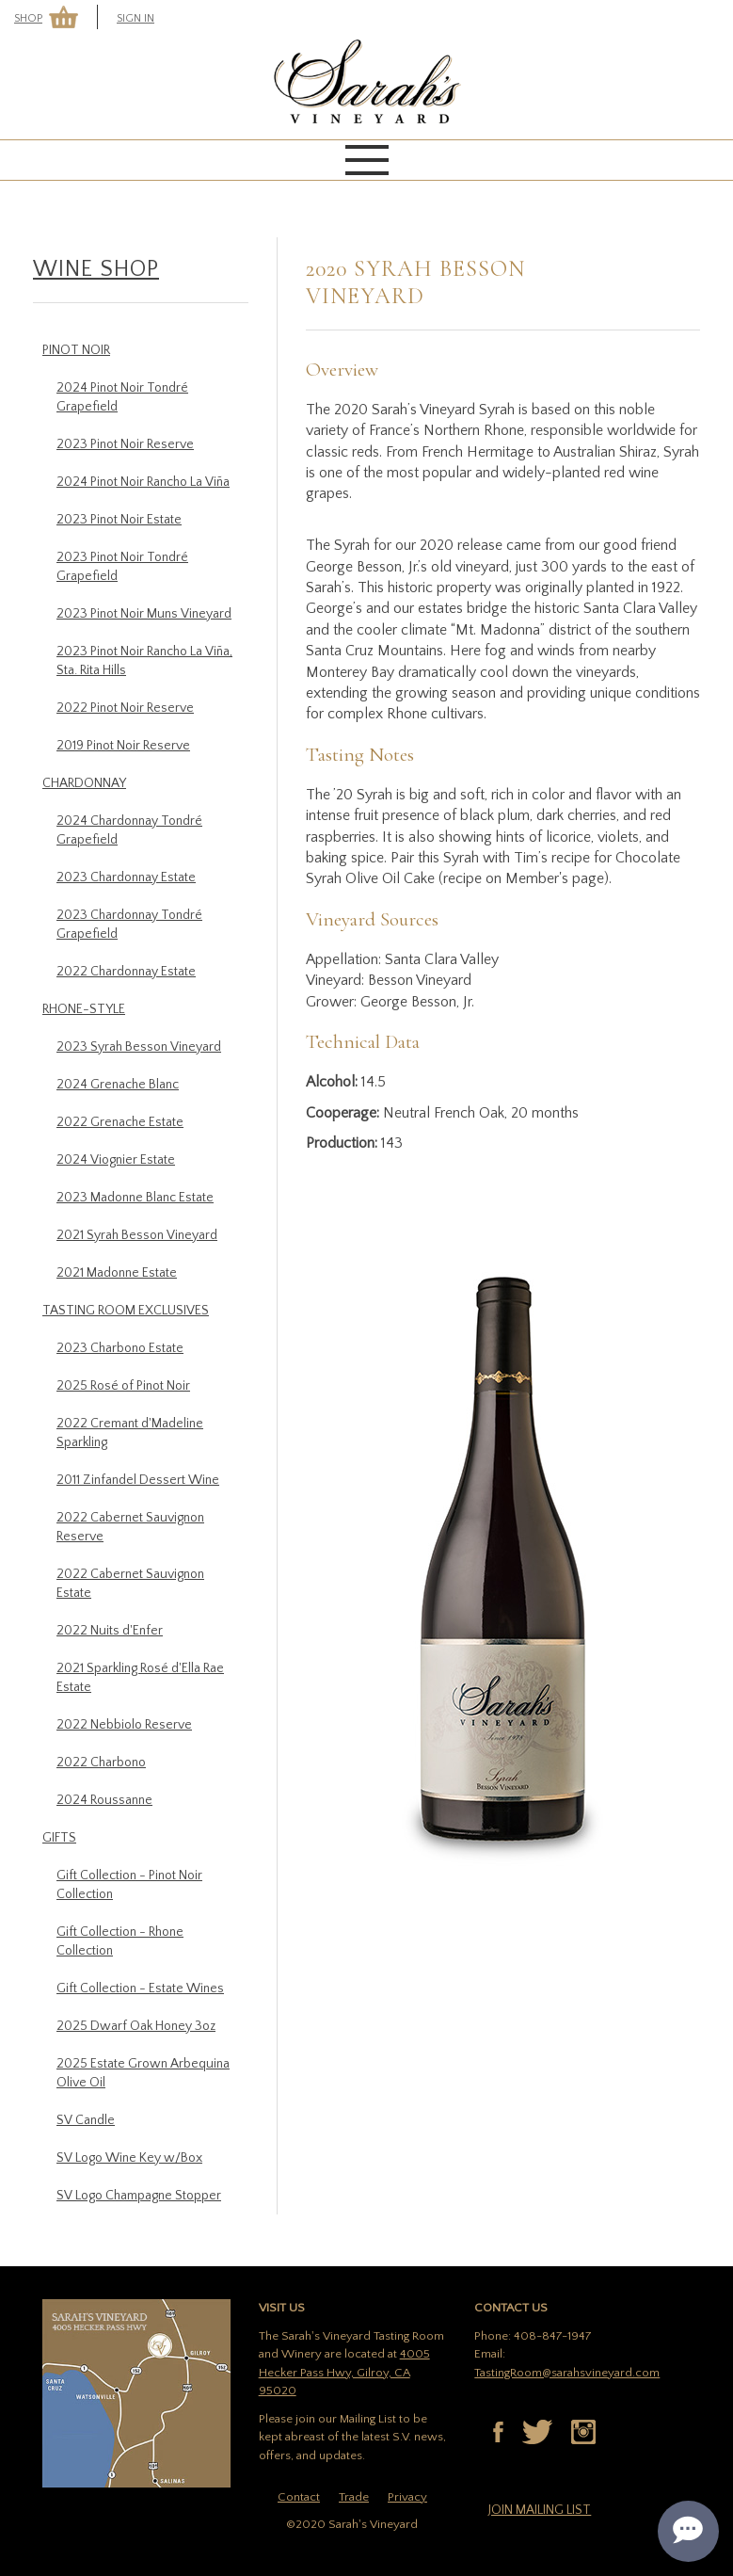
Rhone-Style (83, 1009)
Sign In (135, 18)
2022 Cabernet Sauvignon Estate (130, 1584)
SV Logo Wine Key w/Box (129, 2157)
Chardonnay (84, 783)
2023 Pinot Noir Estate (119, 519)
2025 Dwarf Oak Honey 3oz (135, 2026)
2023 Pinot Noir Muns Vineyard (143, 613)
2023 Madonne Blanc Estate (135, 1197)
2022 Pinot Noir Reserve (125, 708)
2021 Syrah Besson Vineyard (136, 1235)
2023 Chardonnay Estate (126, 877)
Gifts (59, 1837)
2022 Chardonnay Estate (126, 971)
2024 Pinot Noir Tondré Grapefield (122, 397)
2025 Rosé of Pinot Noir (123, 1385)
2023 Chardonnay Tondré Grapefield (129, 925)
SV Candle (85, 2120)
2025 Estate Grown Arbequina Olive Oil (143, 2073)
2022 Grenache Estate (119, 1122)
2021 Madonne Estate (116, 1272)
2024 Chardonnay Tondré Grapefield (129, 830)
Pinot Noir (76, 350)
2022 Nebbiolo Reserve (124, 1724)
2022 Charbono (101, 1762)
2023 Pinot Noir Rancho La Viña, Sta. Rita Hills (144, 661)
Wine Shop (96, 269)
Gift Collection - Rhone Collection (119, 1941)
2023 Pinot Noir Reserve (125, 444)
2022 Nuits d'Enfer (109, 1630)
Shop (28, 18)
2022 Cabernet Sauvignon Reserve (130, 1527)
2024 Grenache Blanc (117, 1084)
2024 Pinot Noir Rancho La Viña (143, 482)
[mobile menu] (367, 160)
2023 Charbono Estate (119, 1348)
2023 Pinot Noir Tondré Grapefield (122, 567)
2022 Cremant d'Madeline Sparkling (129, 1433)
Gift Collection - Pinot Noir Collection (129, 1885)
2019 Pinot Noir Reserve (123, 745)
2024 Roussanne (104, 1800)
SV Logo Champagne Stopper (138, 2195)
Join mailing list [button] (539, 2510)
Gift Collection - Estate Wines (140, 1988)
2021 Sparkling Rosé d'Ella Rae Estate (140, 1678)
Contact (299, 2497)
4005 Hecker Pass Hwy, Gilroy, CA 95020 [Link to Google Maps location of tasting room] (344, 2372)
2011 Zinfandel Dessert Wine (137, 1480)
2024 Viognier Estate (115, 1159)
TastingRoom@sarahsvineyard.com (567, 2372)
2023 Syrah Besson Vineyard (138, 1047)
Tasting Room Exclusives (125, 1310)
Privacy (407, 2497)
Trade (354, 2497)
